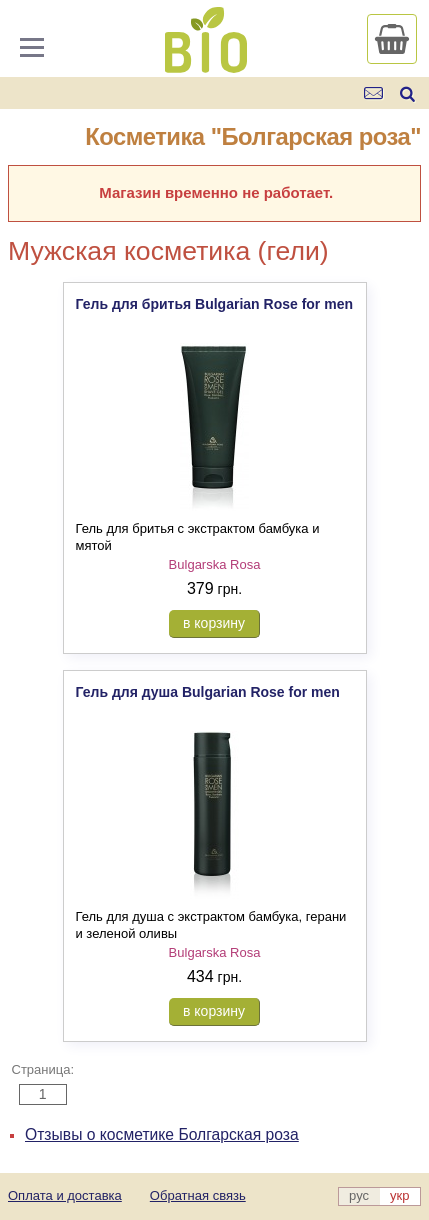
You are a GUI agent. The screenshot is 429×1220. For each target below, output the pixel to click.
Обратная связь (198, 1195)
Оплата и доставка (65, 1195)
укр (399, 1195)
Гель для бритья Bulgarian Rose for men (214, 304)
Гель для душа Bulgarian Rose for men (208, 692)
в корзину (214, 623)
